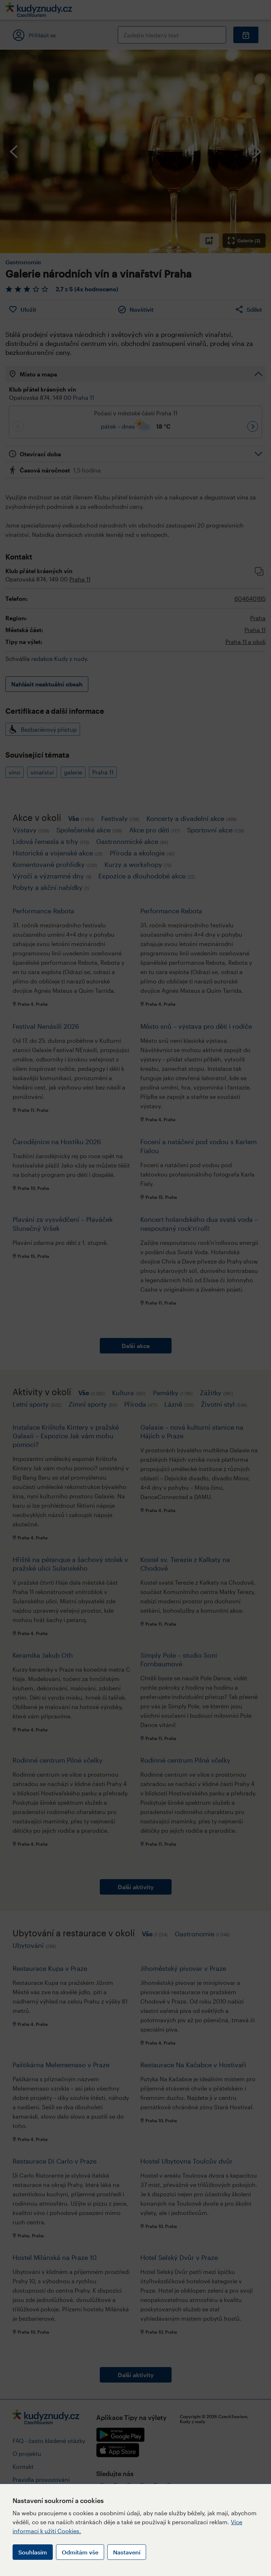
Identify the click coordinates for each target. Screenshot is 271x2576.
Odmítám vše (80, 2552)
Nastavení (126, 2552)
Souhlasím (32, 2552)
